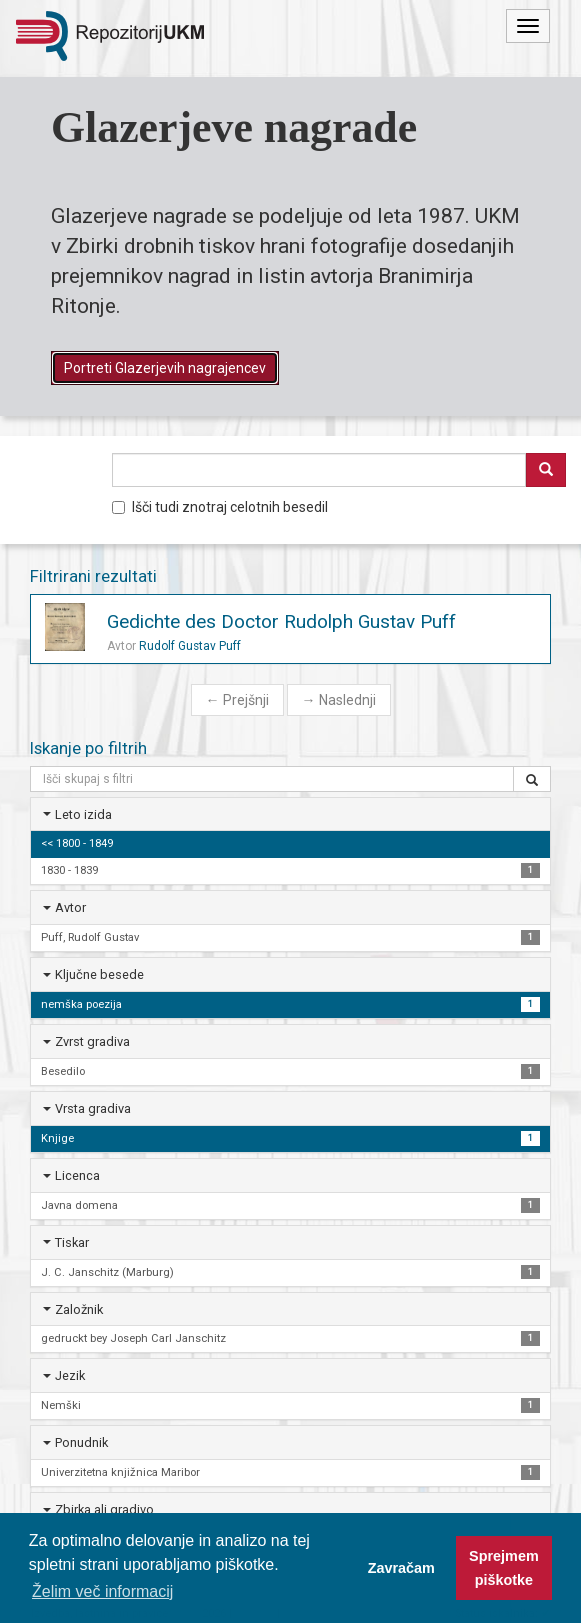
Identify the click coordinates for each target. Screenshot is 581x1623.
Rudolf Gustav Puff (190, 646)
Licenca (77, 1175)
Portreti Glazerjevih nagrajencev (165, 368)
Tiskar (72, 1242)
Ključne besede (99, 974)
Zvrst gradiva (92, 1041)
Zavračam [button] (401, 1568)
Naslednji (339, 700)
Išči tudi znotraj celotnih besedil (220, 507)
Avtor (70, 907)
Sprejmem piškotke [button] (504, 1568)
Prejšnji (237, 700)
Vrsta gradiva (93, 1108)
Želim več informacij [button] (102, 1591)
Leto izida (83, 814)
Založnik (79, 1309)
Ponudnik (81, 1442)
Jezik (70, 1375)
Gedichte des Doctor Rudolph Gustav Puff (281, 621)
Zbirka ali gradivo (104, 1509)
